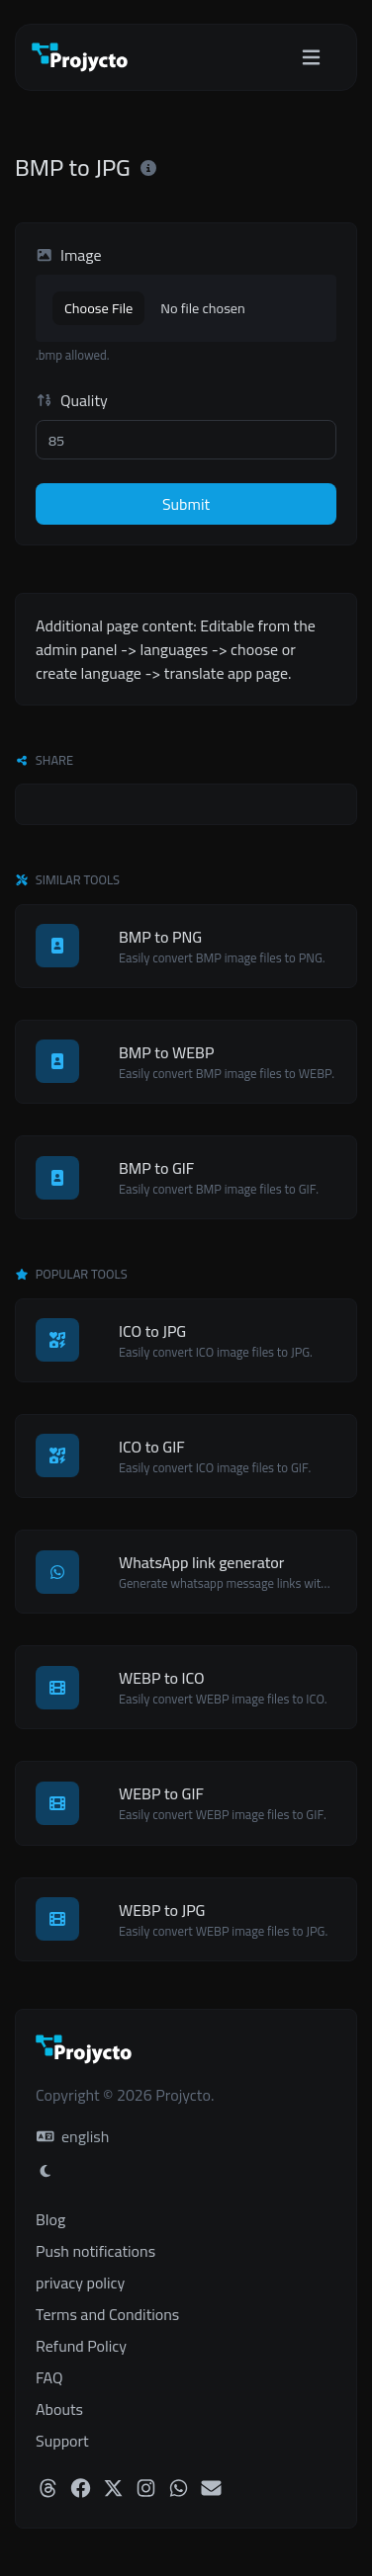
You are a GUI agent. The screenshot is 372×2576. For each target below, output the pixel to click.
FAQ (49, 2377)
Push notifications (95, 2251)
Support (62, 2440)
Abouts (59, 2409)
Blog (50, 2219)
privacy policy (80, 2282)
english (73, 2136)
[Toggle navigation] (311, 58)
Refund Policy (81, 2346)
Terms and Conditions (107, 2314)
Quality (72, 400)
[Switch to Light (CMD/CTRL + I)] (45, 2171)
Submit (186, 504)
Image (69, 255)
